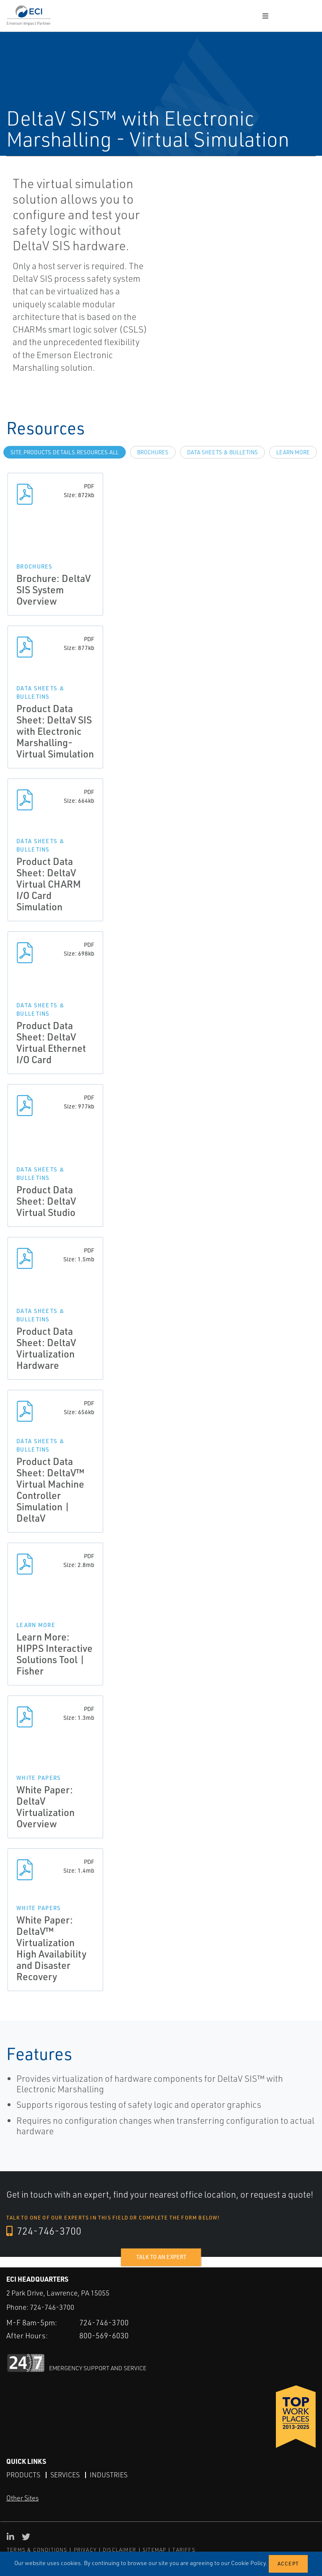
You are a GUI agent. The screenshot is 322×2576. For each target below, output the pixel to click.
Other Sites (22, 2498)
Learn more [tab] (293, 452)
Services (65, 2475)
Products (23, 2475)
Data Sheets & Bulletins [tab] (222, 452)
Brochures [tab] (153, 452)
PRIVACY (85, 2550)
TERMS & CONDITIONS (37, 2550)
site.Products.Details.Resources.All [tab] (64, 452)
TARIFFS (183, 2550)
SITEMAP (154, 2550)
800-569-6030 (104, 2335)
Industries (108, 2475)
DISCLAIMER (119, 2550)
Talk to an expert (161, 2257)
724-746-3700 (43, 2231)
